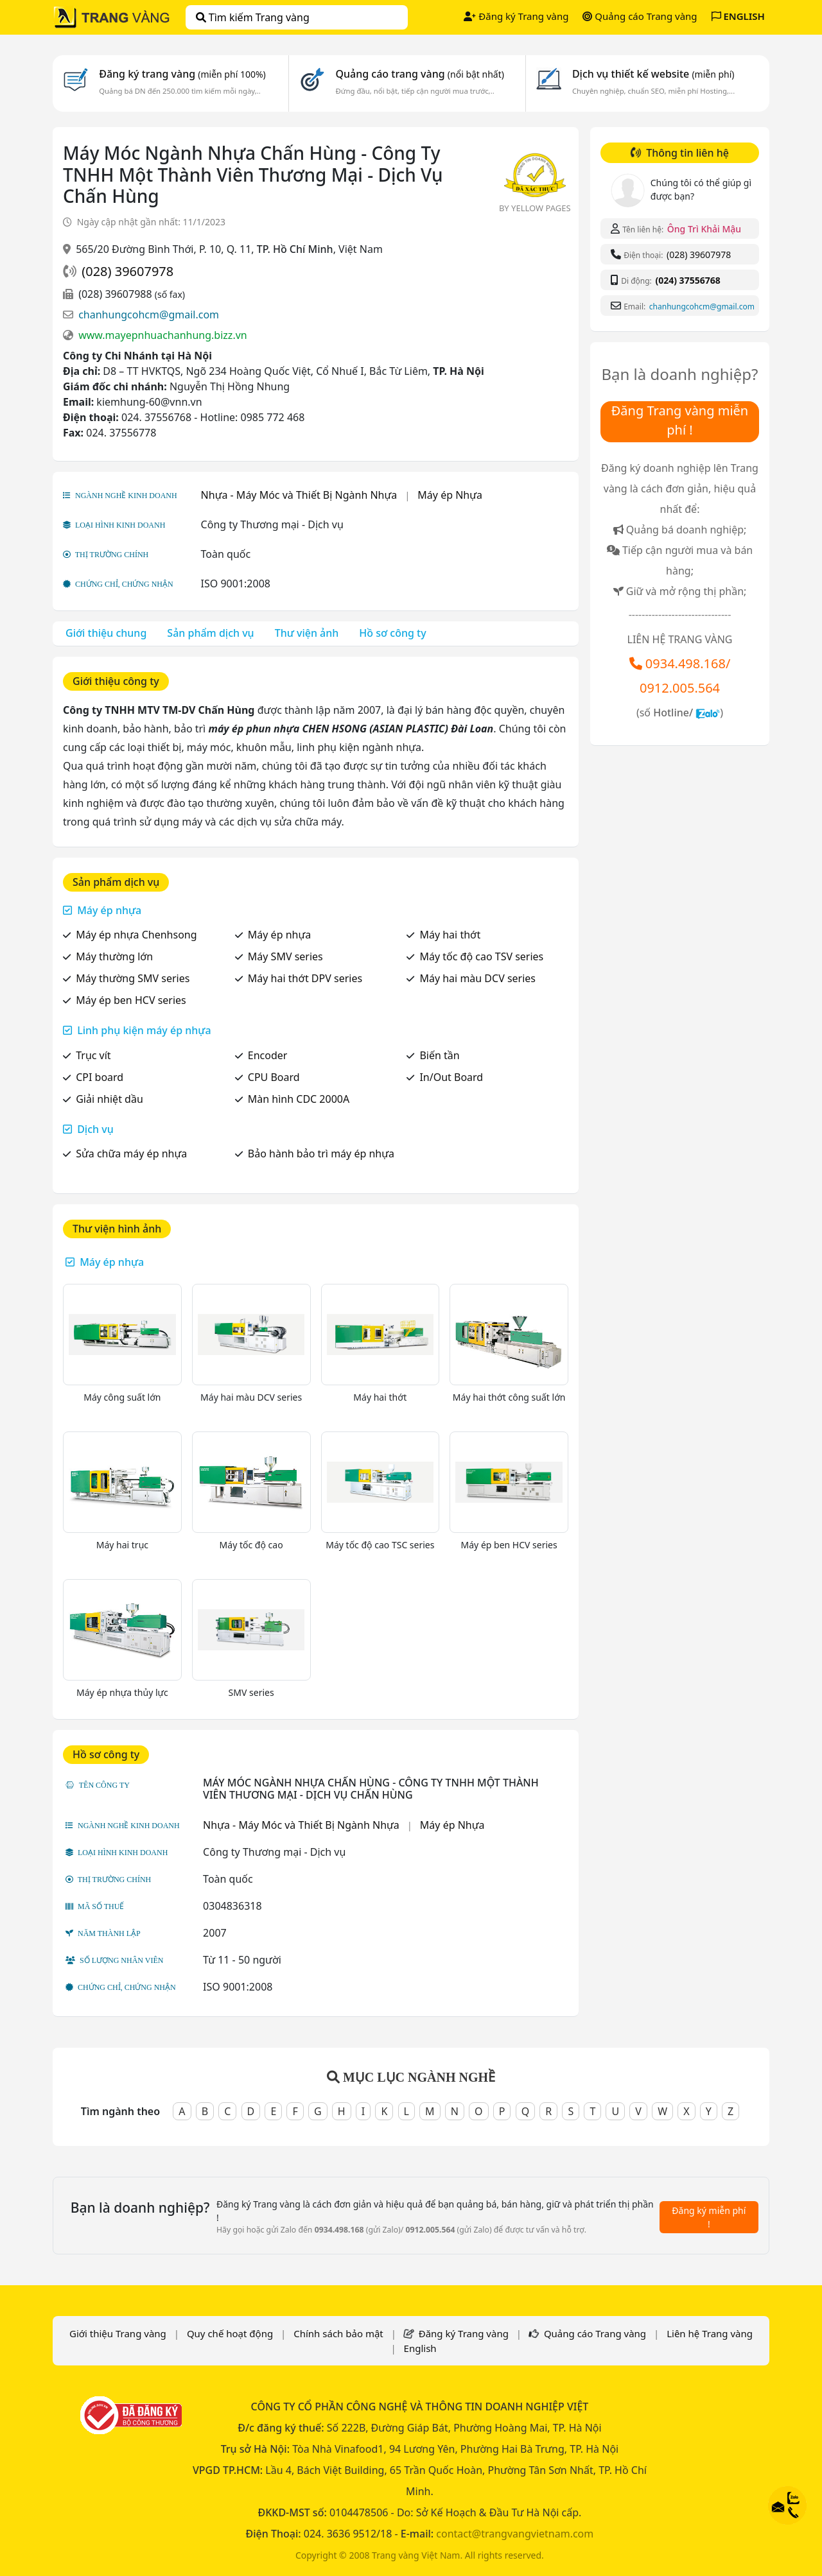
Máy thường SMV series (132, 978)
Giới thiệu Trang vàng (117, 2333)
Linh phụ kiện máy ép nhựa (144, 1030)
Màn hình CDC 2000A (298, 1099)
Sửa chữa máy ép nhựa (131, 1153)
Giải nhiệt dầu (109, 1099)
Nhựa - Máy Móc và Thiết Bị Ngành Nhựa (299, 495)
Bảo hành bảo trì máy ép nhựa (321, 1153)
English (420, 2348)
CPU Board (274, 1077)
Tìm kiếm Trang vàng (253, 17)
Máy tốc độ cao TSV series (481, 956)
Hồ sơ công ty (392, 633)
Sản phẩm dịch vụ (210, 633)
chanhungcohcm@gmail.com (148, 314)
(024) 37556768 (687, 280)
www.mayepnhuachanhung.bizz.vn (162, 335)
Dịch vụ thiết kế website (653, 74)
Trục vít (93, 1055)
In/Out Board (451, 1077)
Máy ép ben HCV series (131, 1000)
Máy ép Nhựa (449, 495)
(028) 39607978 (127, 271)
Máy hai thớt (449, 935)
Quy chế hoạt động (230, 2333)
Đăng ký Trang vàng (516, 16)
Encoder (268, 1055)
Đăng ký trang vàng (182, 74)
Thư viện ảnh (307, 633)
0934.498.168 (685, 663)
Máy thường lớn (114, 956)
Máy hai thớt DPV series (305, 978)
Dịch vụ (95, 1129)
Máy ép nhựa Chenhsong (136, 935)
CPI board (99, 1077)
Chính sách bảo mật (338, 2333)
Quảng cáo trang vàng (419, 74)
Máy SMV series (285, 956)
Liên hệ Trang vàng (710, 2333)
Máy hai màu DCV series (477, 978)
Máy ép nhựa (109, 910)
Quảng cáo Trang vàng (639, 16)
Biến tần (439, 1055)
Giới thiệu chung (106, 633)
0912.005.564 (680, 687)
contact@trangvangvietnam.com (514, 2534)
